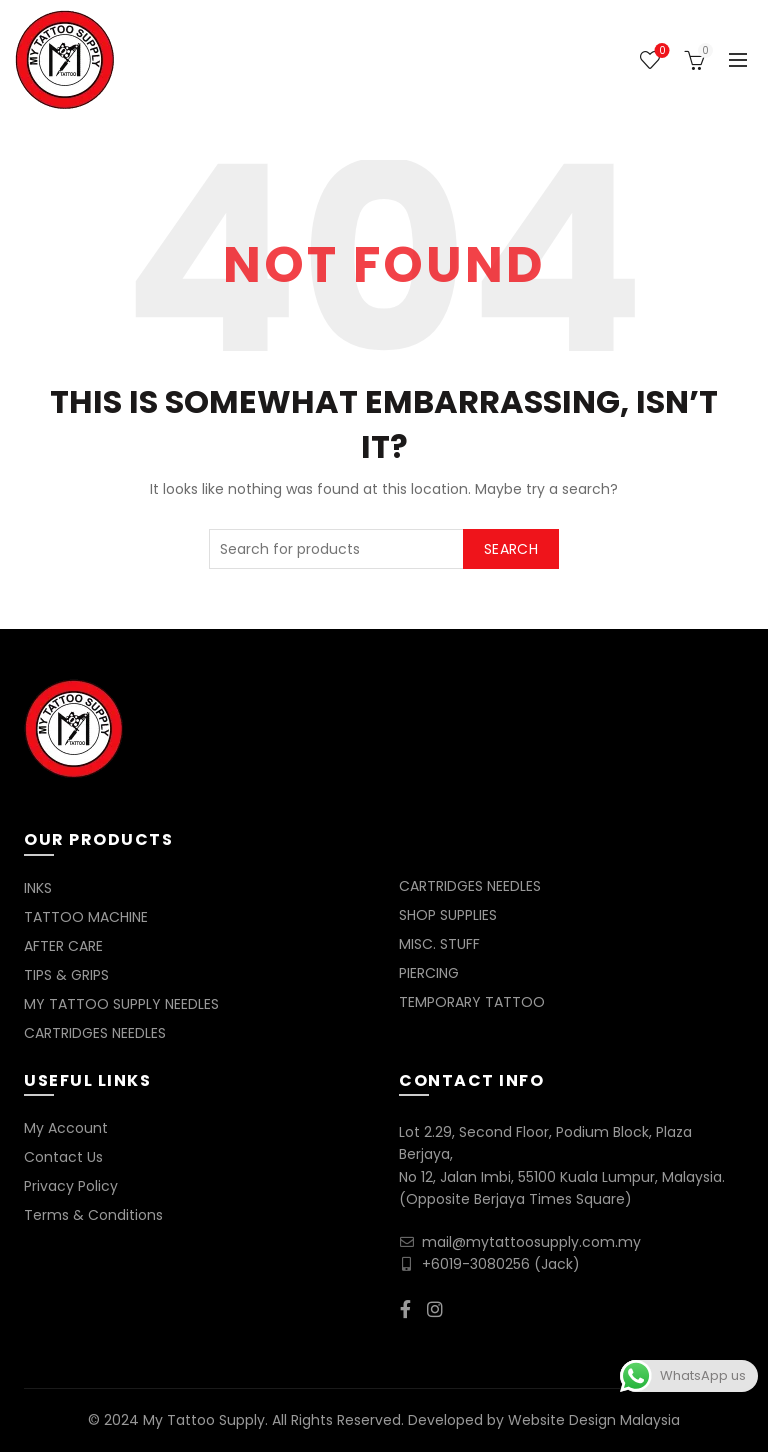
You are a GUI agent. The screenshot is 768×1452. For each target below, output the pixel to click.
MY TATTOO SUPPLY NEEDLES (121, 1004)
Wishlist (660, 51)
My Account (66, 1128)
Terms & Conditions (93, 1215)
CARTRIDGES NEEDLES (95, 1033)
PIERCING (429, 973)
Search (511, 549)
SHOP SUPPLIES (448, 915)
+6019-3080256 (476, 1264)
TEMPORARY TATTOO (472, 1002)
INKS (38, 888)
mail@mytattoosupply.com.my (531, 1242)
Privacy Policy (71, 1186)
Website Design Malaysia (594, 1420)
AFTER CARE (63, 946)
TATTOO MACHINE (86, 917)
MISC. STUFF (439, 944)
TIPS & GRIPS (66, 975)
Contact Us (63, 1157)
